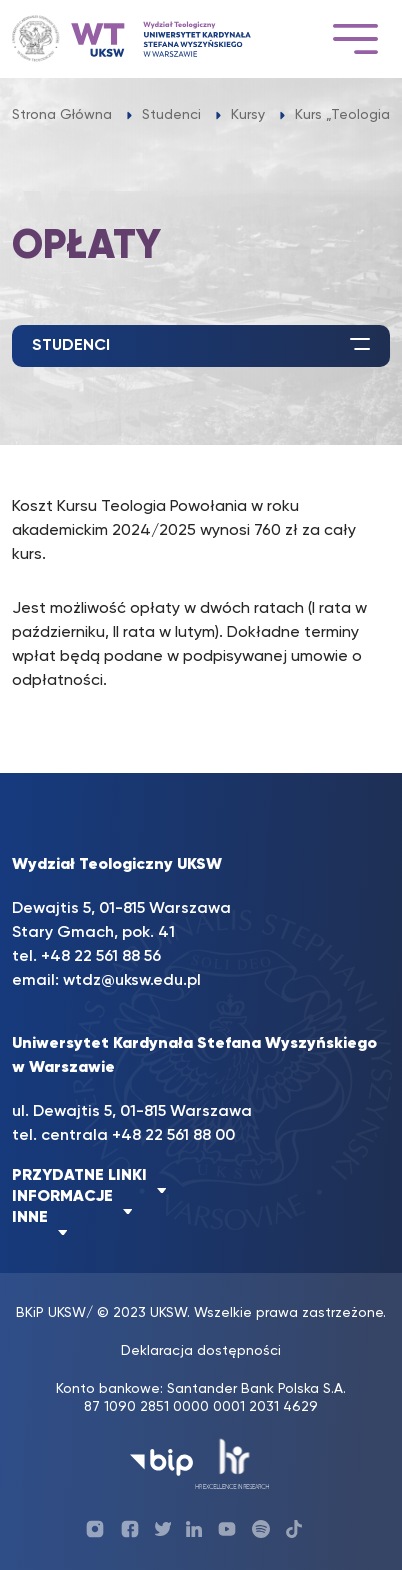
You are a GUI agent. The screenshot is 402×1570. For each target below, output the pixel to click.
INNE (30, 1218)
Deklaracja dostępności (201, 1351)
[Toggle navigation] (355, 38)
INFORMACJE (62, 1197)
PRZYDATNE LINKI (79, 1176)
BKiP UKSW (51, 1313)
